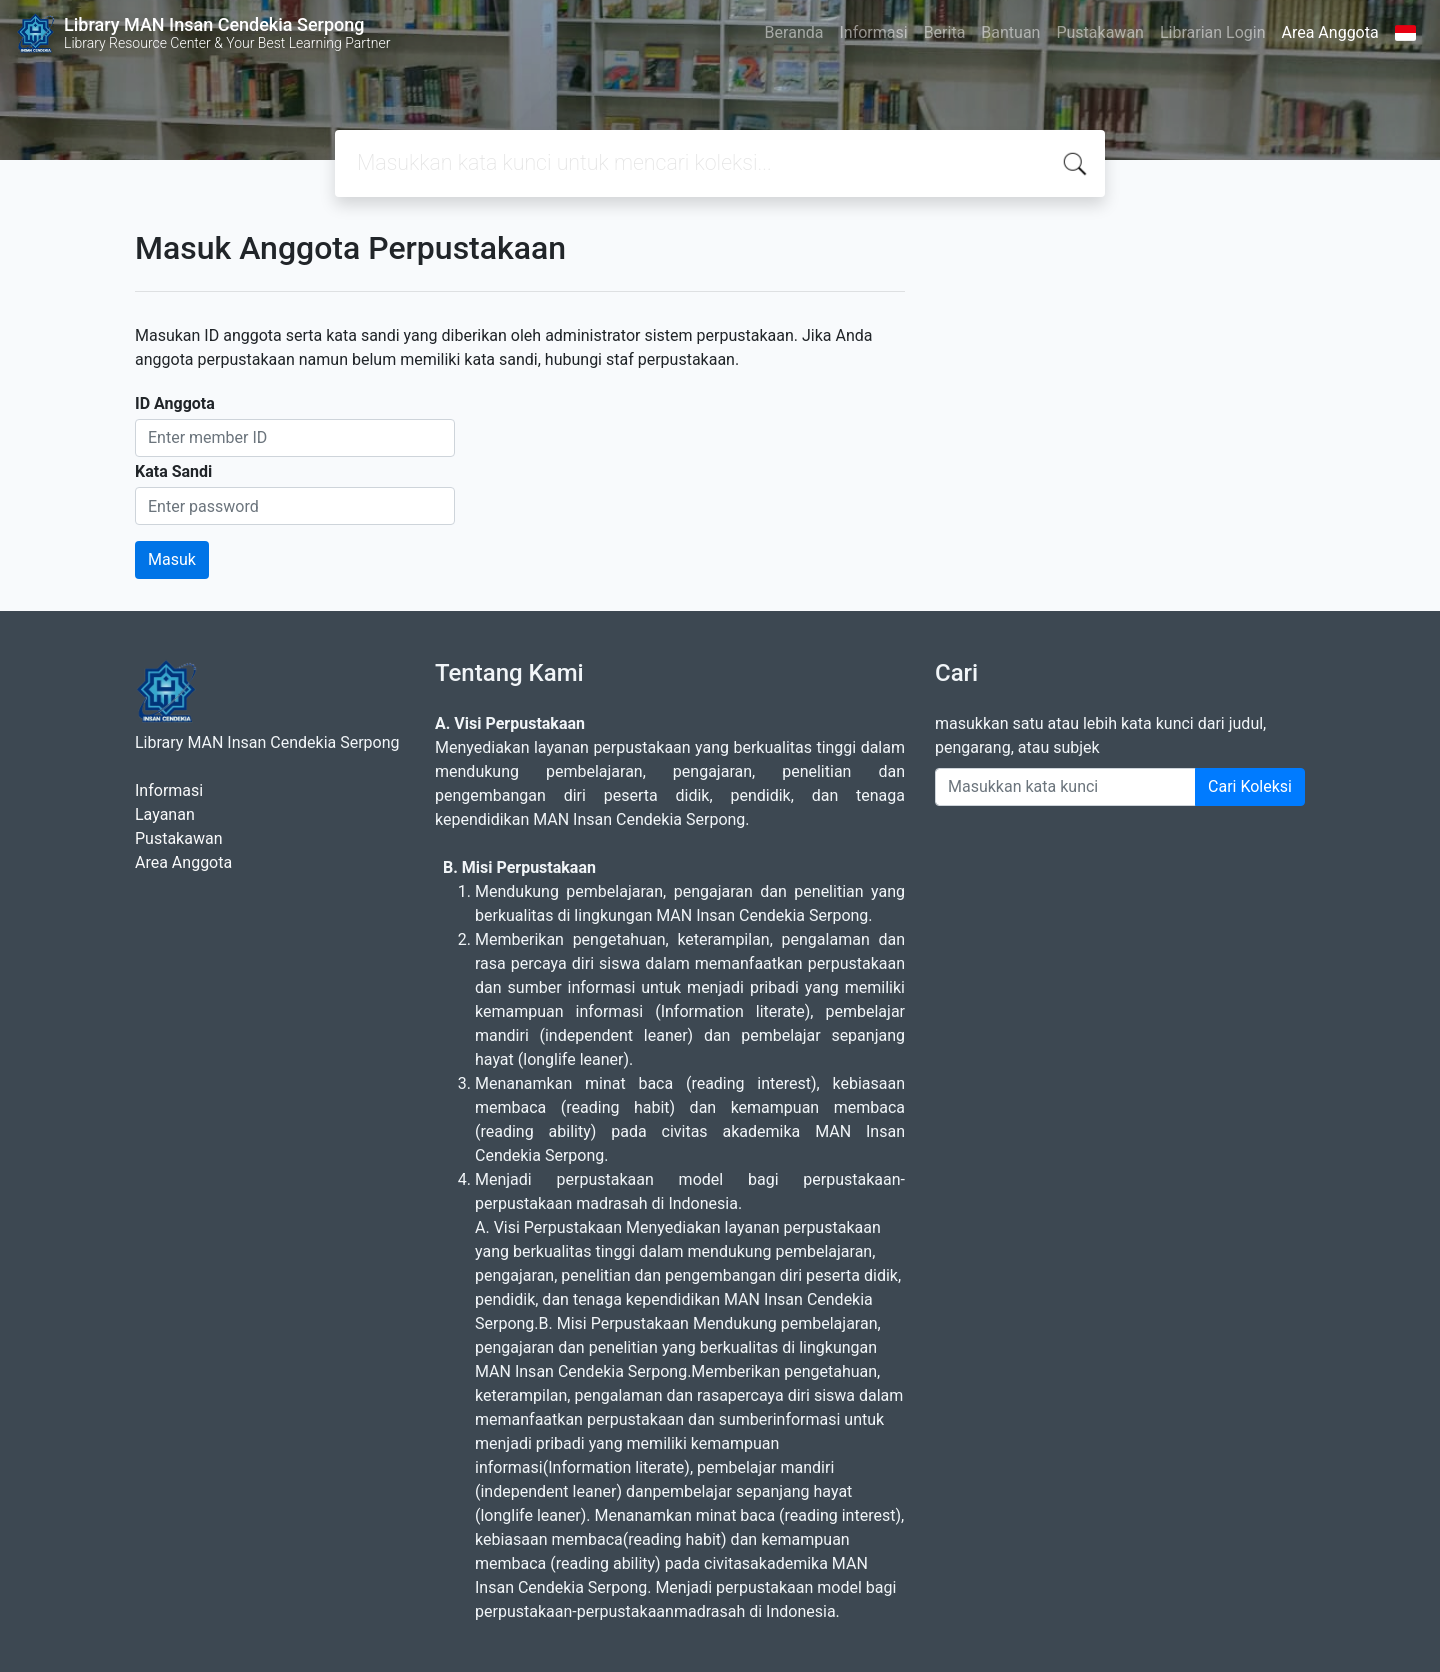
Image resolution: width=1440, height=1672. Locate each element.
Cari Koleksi (1250, 786)
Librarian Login (1213, 32)
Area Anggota (1330, 32)
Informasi (873, 32)
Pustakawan (1099, 32)
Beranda (794, 32)
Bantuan (1010, 32)
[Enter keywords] (1065, 787)
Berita (945, 32)
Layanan (165, 814)
